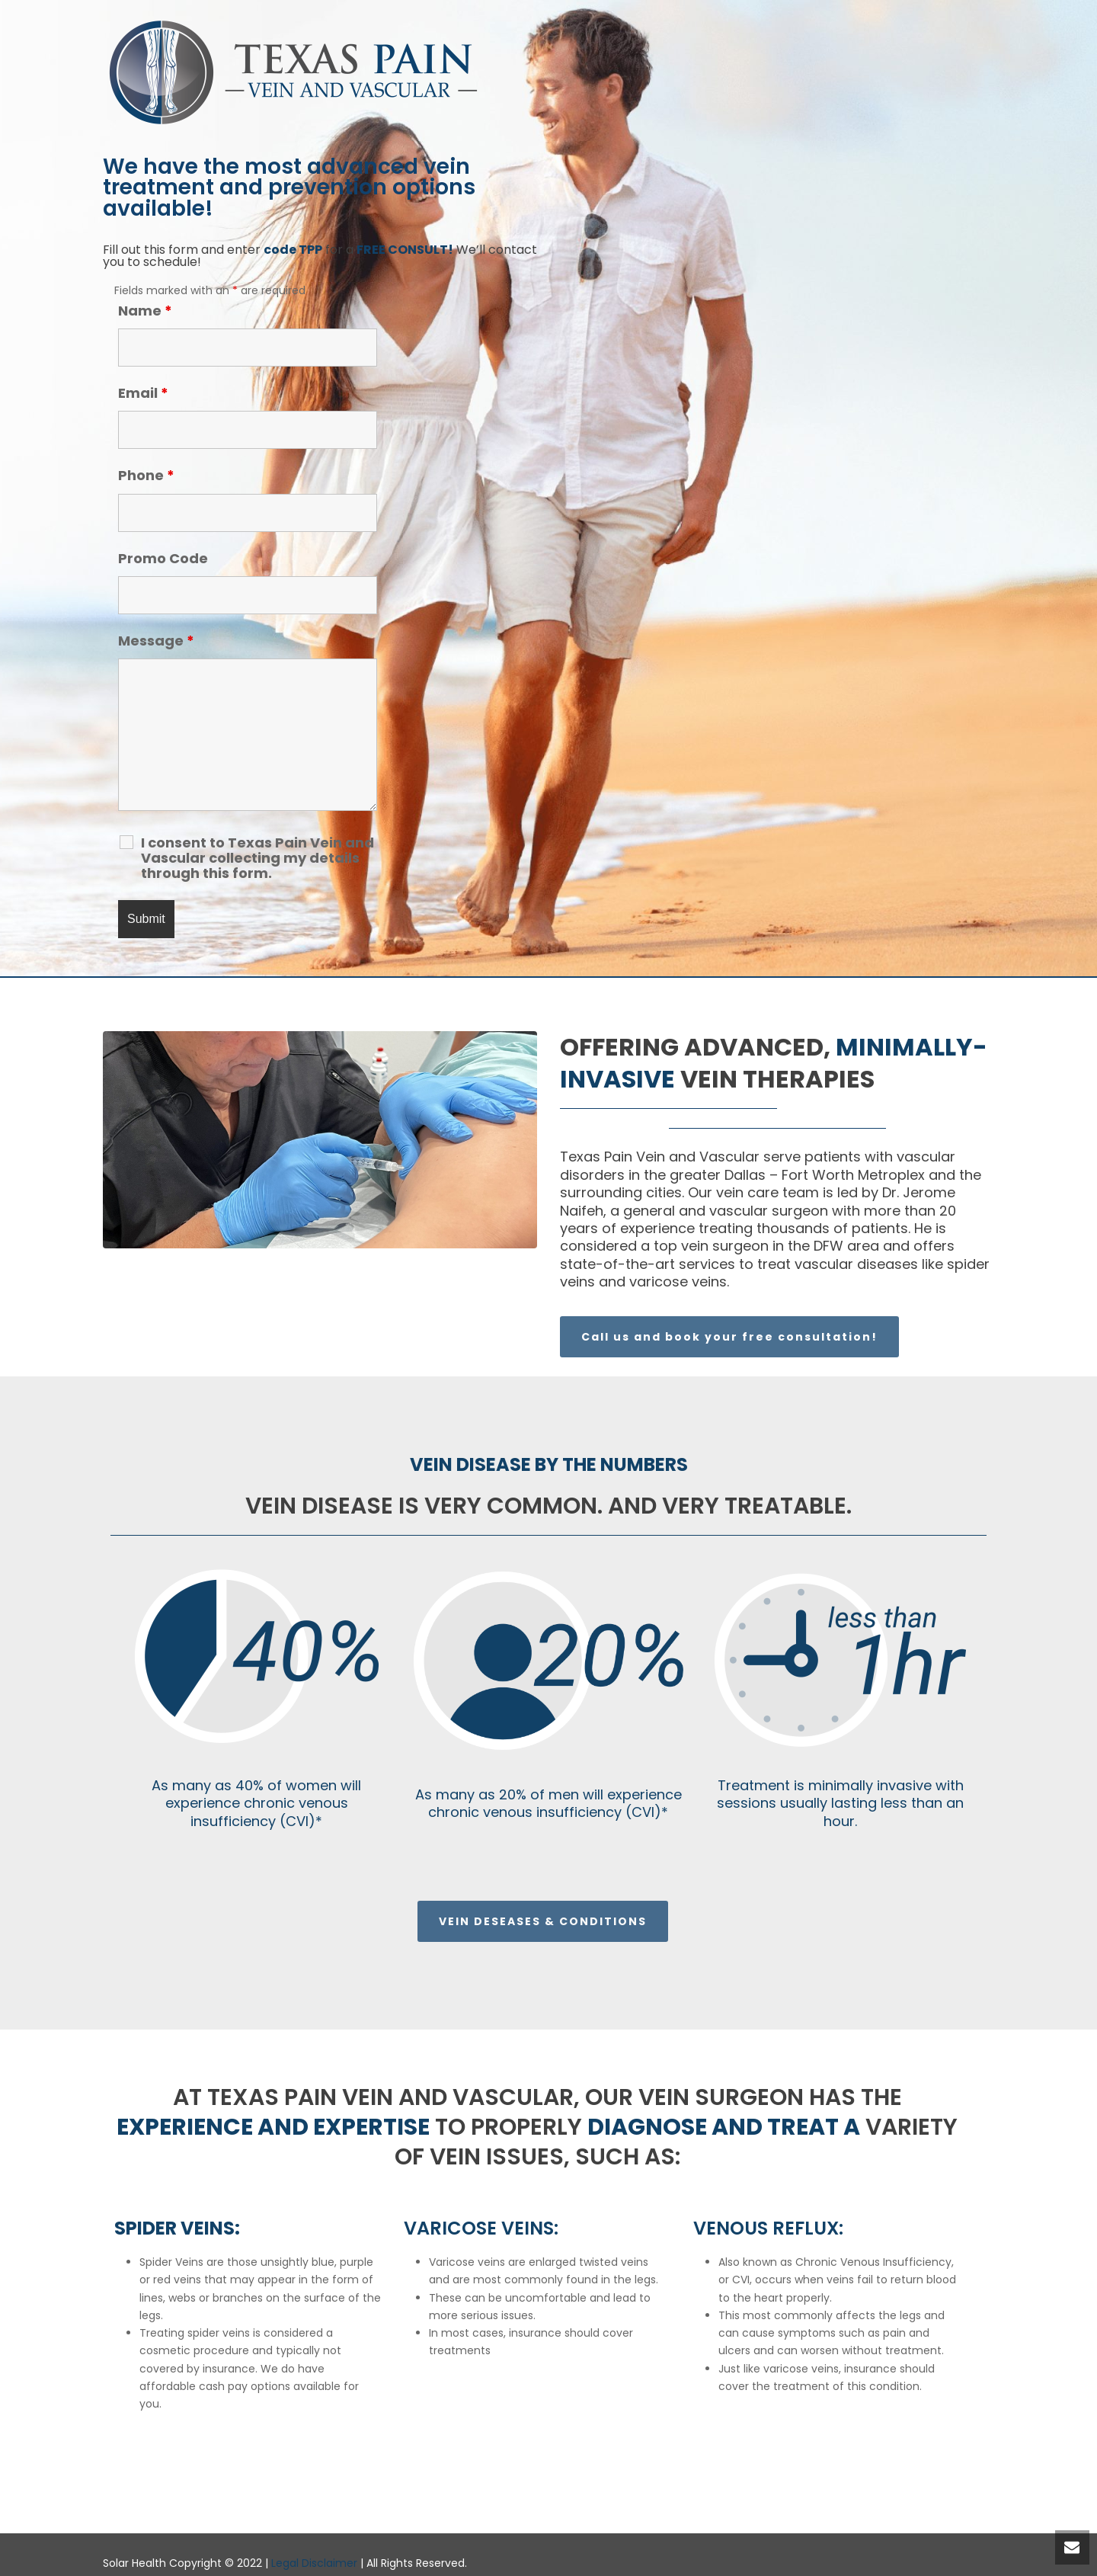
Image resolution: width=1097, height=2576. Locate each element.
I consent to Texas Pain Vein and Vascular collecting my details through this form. (257, 858)
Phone (146, 475)
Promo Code (163, 558)
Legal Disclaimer (314, 2563)
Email (143, 392)
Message (156, 640)
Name (145, 310)
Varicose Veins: (481, 2228)
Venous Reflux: (768, 2228)
